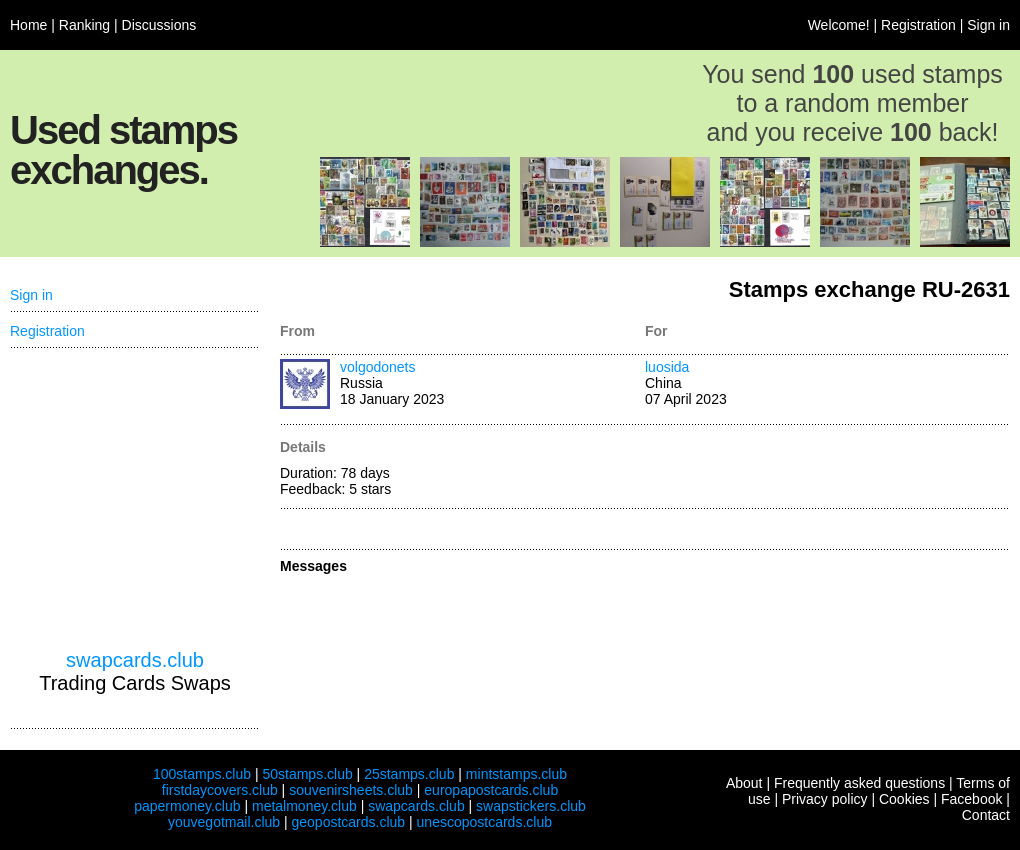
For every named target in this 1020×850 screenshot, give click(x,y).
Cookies (904, 799)
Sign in (988, 25)
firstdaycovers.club (220, 790)
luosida (667, 367)
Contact (986, 815)
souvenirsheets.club (351, 790)
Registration (918, 25)
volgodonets (378, 367)
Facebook (971, 799)
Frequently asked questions (859, 783)
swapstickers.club (531, 806)
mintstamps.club (516, 774)
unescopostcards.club (484, 822)
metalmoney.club (304, 806)
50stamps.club (307, 774)
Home (28, 25)
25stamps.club (409, 774)
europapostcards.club (491, 790)
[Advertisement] (135, 499)
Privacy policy (825, 799)
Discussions (159, 25)
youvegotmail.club (224, 822)
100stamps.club (202, 774)
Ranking (84, 25)
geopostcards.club (349, 822)
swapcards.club (135, 660)
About (744, 783)
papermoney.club (187, 806)
